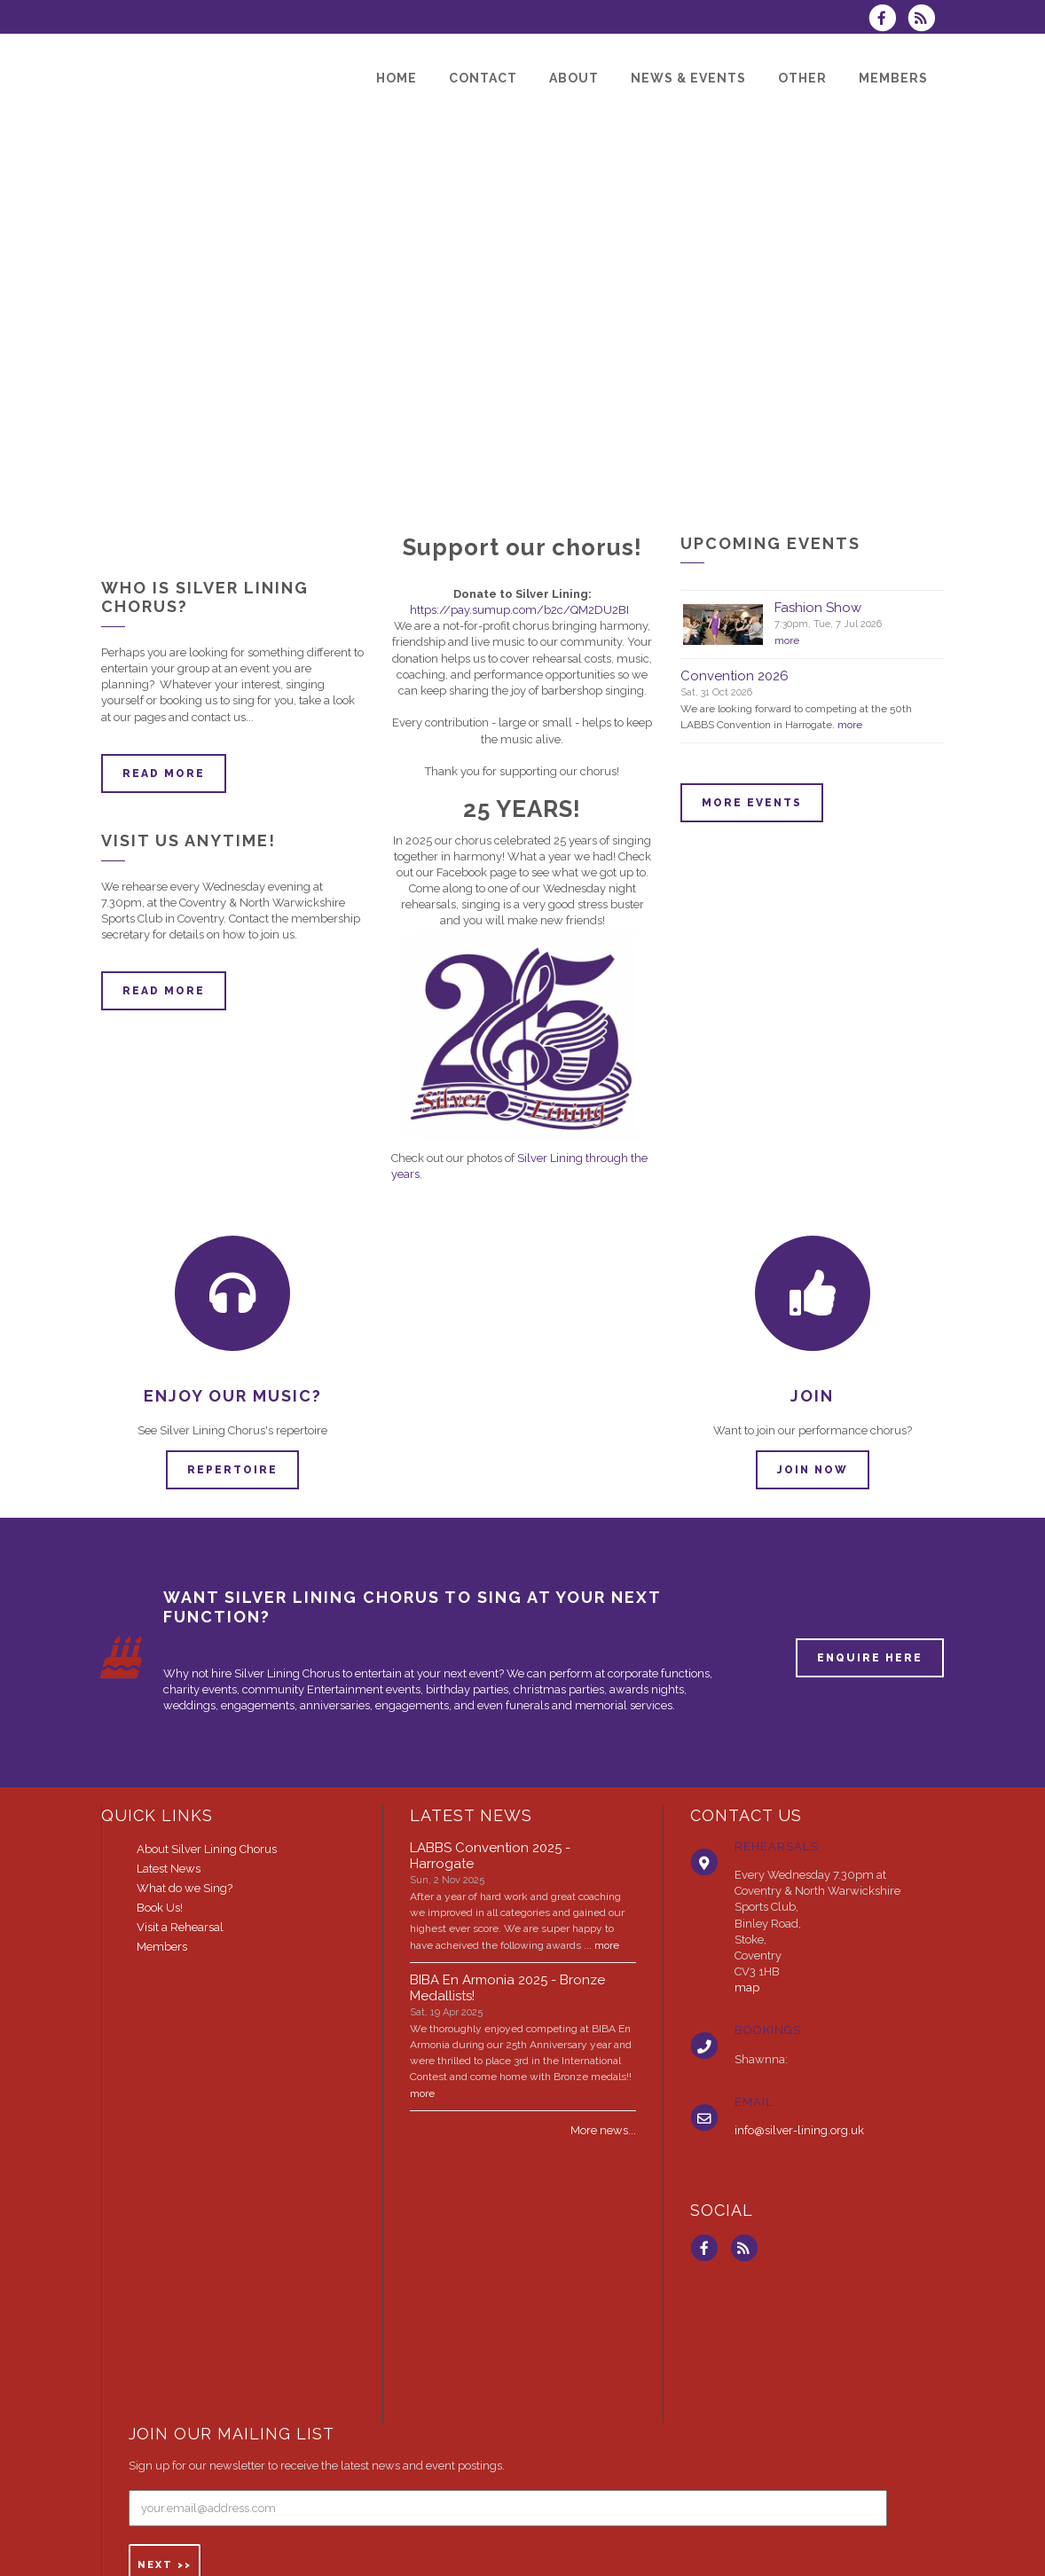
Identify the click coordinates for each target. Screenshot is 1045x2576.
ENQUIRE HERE (870, 1658)
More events (752, 803)
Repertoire (232, 1470)
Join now (812, 1470)
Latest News (168, 1868)
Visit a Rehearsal (180, 1927)
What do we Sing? (184, 1888)
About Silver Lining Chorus (207, 1849)
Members (162, 1946)
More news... (603, 2130)
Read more (163, 773)
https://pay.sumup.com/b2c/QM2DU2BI (519, 610)
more (786, 640)
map (747, 1987)
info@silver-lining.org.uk (799, 2130)
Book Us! (160, 1907)
